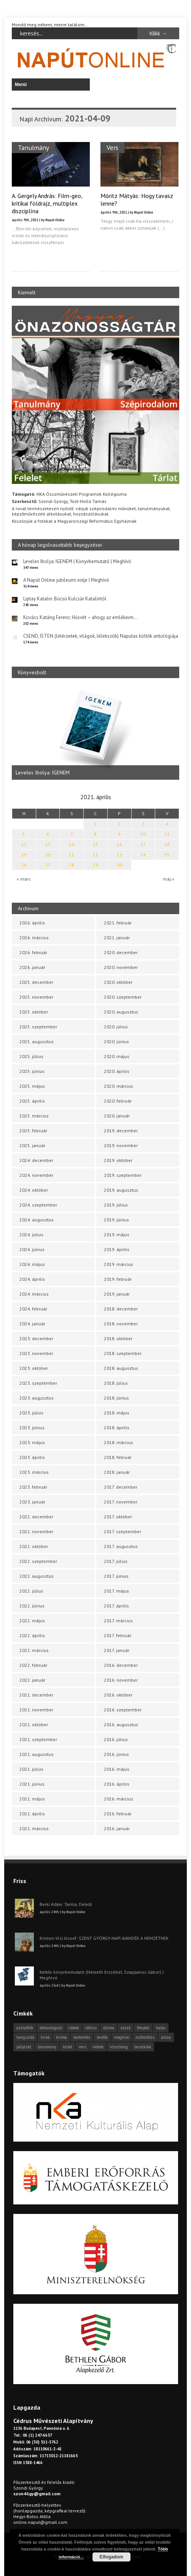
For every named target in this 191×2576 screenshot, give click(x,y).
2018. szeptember (123, 1353)
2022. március (34, 1650)
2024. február (33, 1309)
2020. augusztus (121, 1012)
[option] (95, 733)
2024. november (36, 1175)
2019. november (121, 1145)
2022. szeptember (38, 1561)
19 (24, 854)
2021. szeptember (38, 1739)
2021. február (118, 923)
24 (143, 854)
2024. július (31, 1234)
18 (167, 844)
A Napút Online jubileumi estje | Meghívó (66, 580)
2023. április (32, 1457)
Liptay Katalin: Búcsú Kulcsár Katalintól (65, 598)
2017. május (116, 1591)
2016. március (118, 1799)
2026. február (33, 952)
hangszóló (25, 2037)
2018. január (117, 1472)
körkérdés (81, 2037)
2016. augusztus (121, 1724)
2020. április (116, 1071)
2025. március (34, 1116)
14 (71, 844)
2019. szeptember (123, 1175)
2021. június (32, 1784)
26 (24, 865)
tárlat (67, 2046)
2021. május (32, 1799)
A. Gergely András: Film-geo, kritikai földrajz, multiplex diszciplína (47, 203)
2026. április (32, 923)
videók (97, 2046)
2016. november (121, 1680)
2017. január (116, 1650)
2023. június (32, 1427)
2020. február (118, 1101)
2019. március (118, 1264)
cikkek (73, 2027)
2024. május (32, 1264)
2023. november (36, 1353)
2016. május (116, 1769)
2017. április (116, 1606)
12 (24, 844)
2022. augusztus (36, 1576)
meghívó (121, 2037)
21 (71, 854)
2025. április (32, 1101)
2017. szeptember (122, 1531)
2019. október (118, 1160)
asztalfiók (24, 2027)
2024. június (32, 1249)
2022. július (31, 1591)
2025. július (31, 1056)
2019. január (117, 1294)
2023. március (34, 1472)
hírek (45, 2037)
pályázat (23, 2046)
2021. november (36, 1710)
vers (82, 2046)
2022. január (32, 1680)
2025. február (33, 1130)
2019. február (118, 1279)
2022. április (32, 1635)
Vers (112, 147)
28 (71, 865)
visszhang (119, 2046)
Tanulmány (33, 147)
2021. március (34, 1828)
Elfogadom (111, 2557)
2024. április (32, 1279)
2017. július (115, 1561)
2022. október (33, 1546)
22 (95, 854)
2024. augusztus (36, 1220)
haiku (161, 2027)
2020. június (116, 1041)
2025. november (36, 997)
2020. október (118, 982)
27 (48, 865)
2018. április (116, 1427)
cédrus (91, 2027)
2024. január (32, 1323)
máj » (168, 879)
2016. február (118, 1813)
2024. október (33, 1190)
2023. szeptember (38, 1383)
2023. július (31, 1413)
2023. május (32, 1442)
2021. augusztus (36, 1754)
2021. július (31, 1769)
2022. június (32, 1606)
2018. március (118, 1442)
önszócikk (142, 2046)
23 (119, 854)
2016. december (121, 1665)
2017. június (116, 1576)
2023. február (33, 1487)
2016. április (116, 1784)
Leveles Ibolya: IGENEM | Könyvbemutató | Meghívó (77, 561)
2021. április (32, 1813)
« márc (24, 879)
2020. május (116, 1056)
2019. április (116, 1249)
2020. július (116, 1026)
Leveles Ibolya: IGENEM (43, 772)
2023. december (36, 1338)
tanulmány (47, 2046)
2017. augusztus (121, 1546)
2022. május (32, 1620)
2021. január (117, 937)
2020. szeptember (123, 997)
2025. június (32, 1071)
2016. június (116, 1754)
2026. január (32, 967)
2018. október (118, 1338)
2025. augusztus (36, 1041)
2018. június (116, 1398)
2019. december (121, 1130)
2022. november (36, 1531)
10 (143, 834)
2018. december (121, 1309)
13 (48, 844)
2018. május (116, 1413)
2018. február (118, 1457)
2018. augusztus (121, 1368)
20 (48, 854)
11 (167, 834)
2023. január (32, 1502)
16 (119, 844)
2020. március (118, 1086)
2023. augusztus (36, 1398)
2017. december (120, 1487)
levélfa (102, 2037)
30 (119, 865)
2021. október (33, 1724)
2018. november (121, 1323)
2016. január (117, 1828)
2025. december (36, 982)
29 (95, 865)
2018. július (116, 1383)
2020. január (117, 1116)
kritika (61, 2037)
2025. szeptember (38, 1026)
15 (95, 844)
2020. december (121, 952)
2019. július (116, 1205)
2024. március (34, 1294)
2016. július (116, 1739)
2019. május (116, 1234)
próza (166, 2037)
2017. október (118, 1516)
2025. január (32, 1145)
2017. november (120, 1502)
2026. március (34, 937)
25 (167, 854)
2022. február (33, 1665)
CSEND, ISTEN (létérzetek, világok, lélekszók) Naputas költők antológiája (100, 636)
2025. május (32, 1086)
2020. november (121, 967)
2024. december (36, 1160)
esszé (126, 2027)
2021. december (36, 1695)
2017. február (117, 1635)
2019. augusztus (121, 1190)
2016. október (118, 1695)
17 (143, 844)
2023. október (33, 1368)
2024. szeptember (38, 1205)
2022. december (36, 1516)
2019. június (116, 1220)
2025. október (33, 1012)
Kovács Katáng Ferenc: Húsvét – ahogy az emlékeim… (80, 617)
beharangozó (51, 2027)
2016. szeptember (123, 1710)
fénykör (143, 2027)
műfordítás (144, 2037)
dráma (108, 2027)
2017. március (118, 1620)
